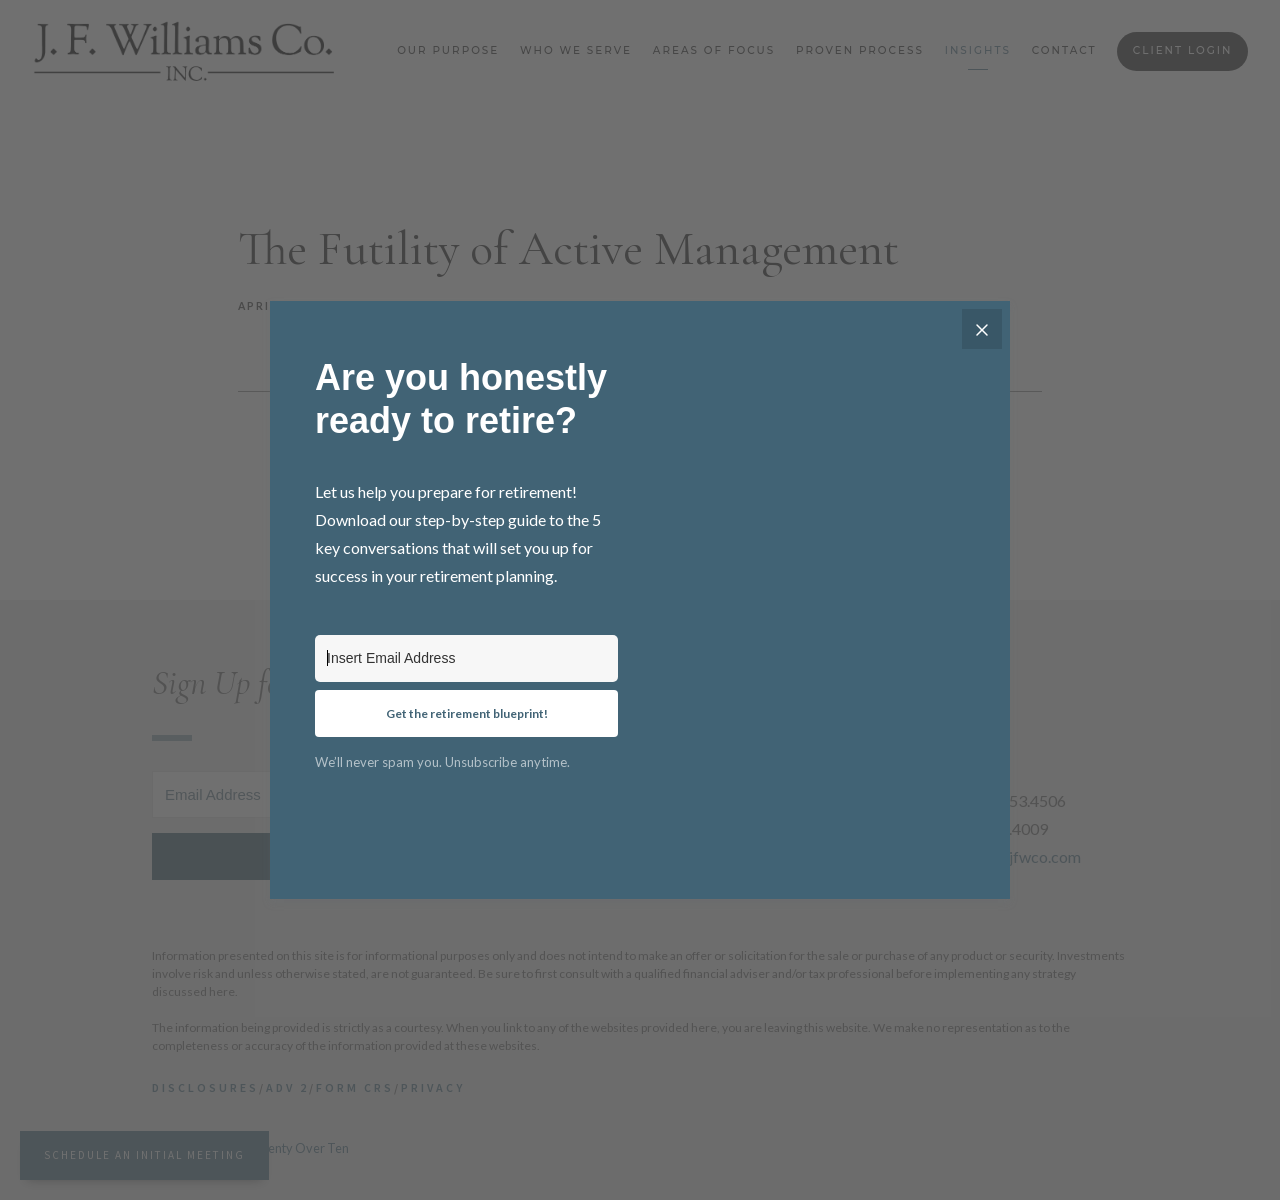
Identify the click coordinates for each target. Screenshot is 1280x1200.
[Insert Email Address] (466, 658)
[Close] (982, 329)
